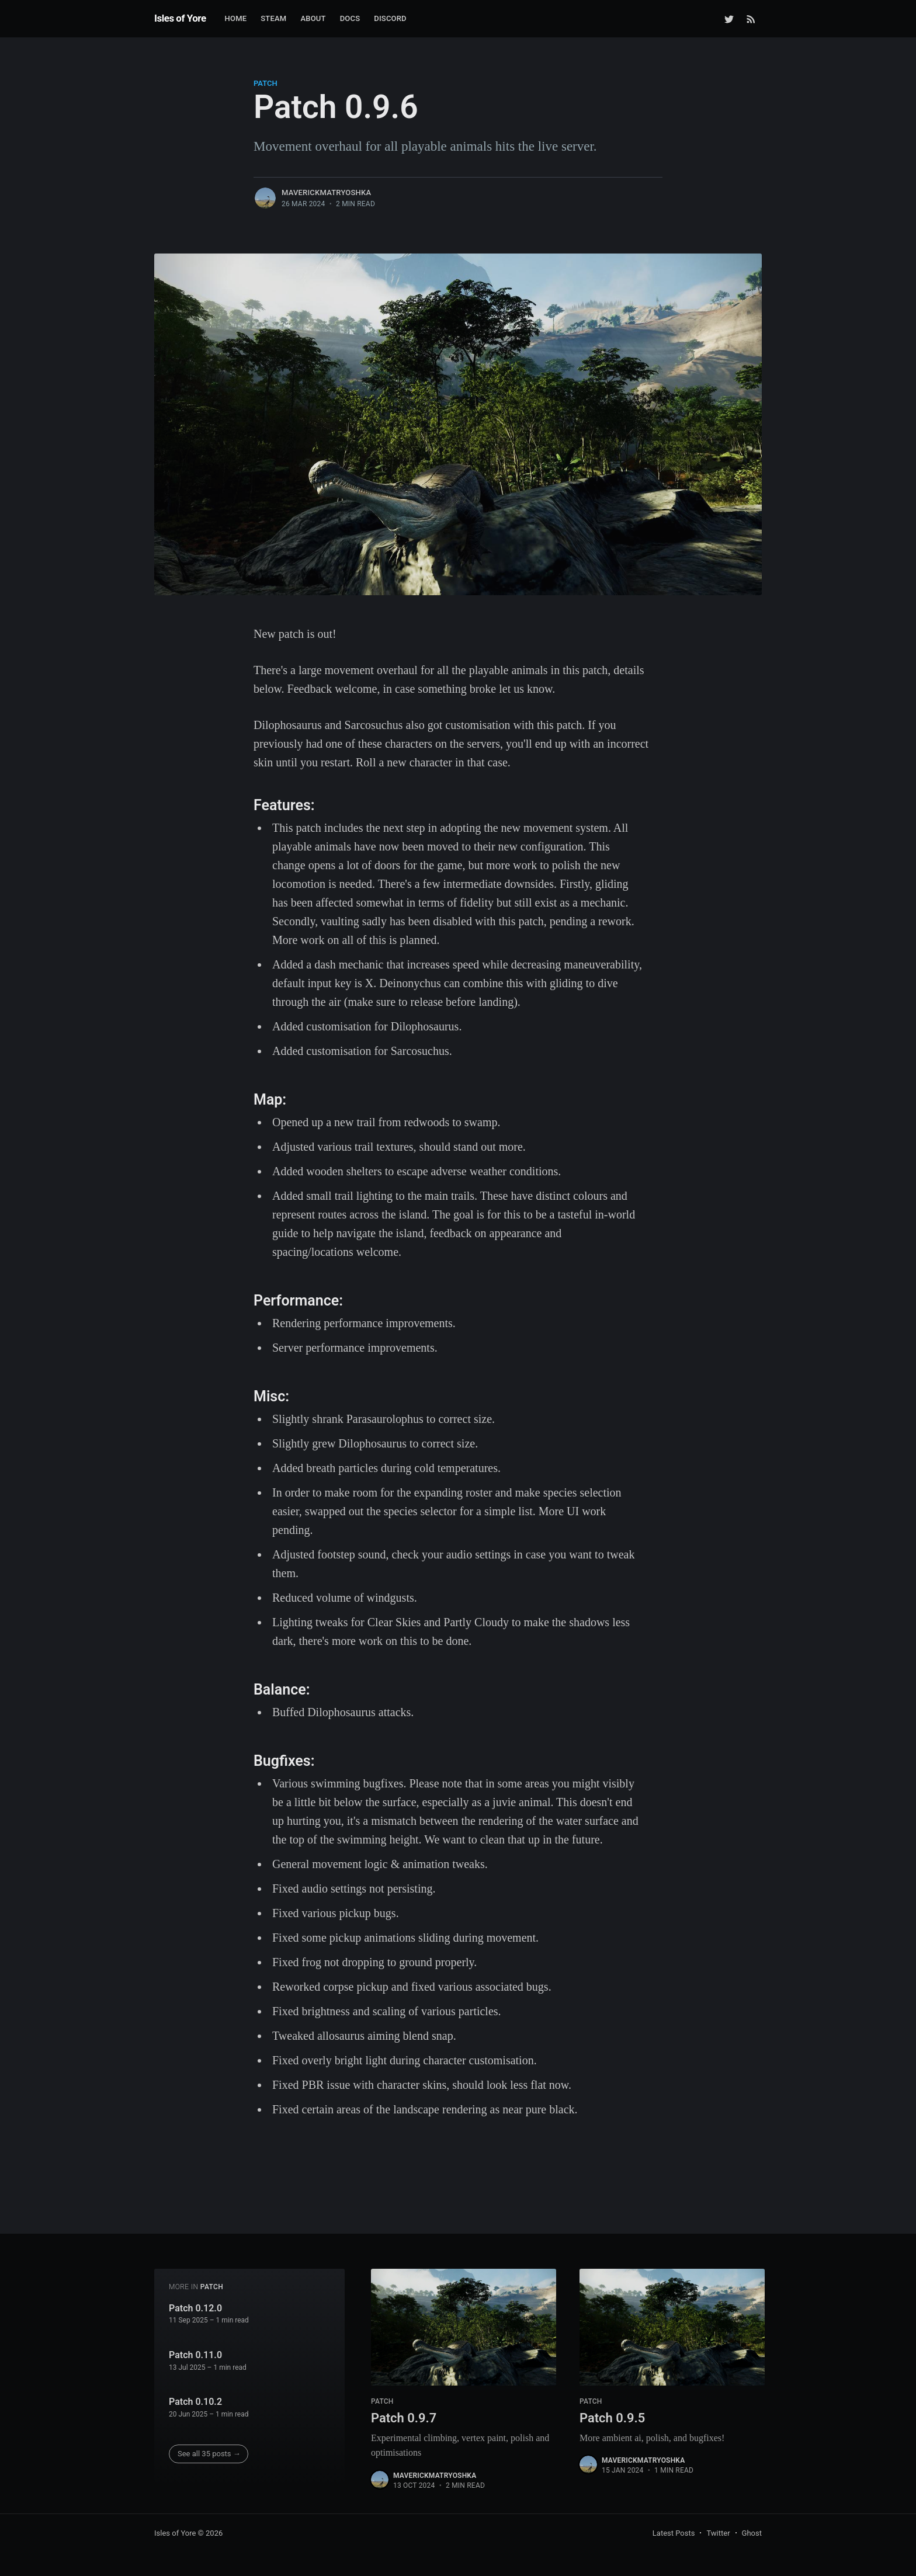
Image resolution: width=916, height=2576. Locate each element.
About (312, 18)
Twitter (718, 2533)
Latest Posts (674, 2533)
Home (236, 18)
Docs (350, 18)
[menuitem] (236, 19)
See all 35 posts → (209, 2453)
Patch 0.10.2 (195, 2401)
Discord (390, 18)
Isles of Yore (180, 18)
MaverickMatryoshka (326, 192)
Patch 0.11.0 (195, 2354)
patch (265, 83)
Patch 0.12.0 (195, 2308)
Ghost (752, 2533)
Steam (273, 18)
